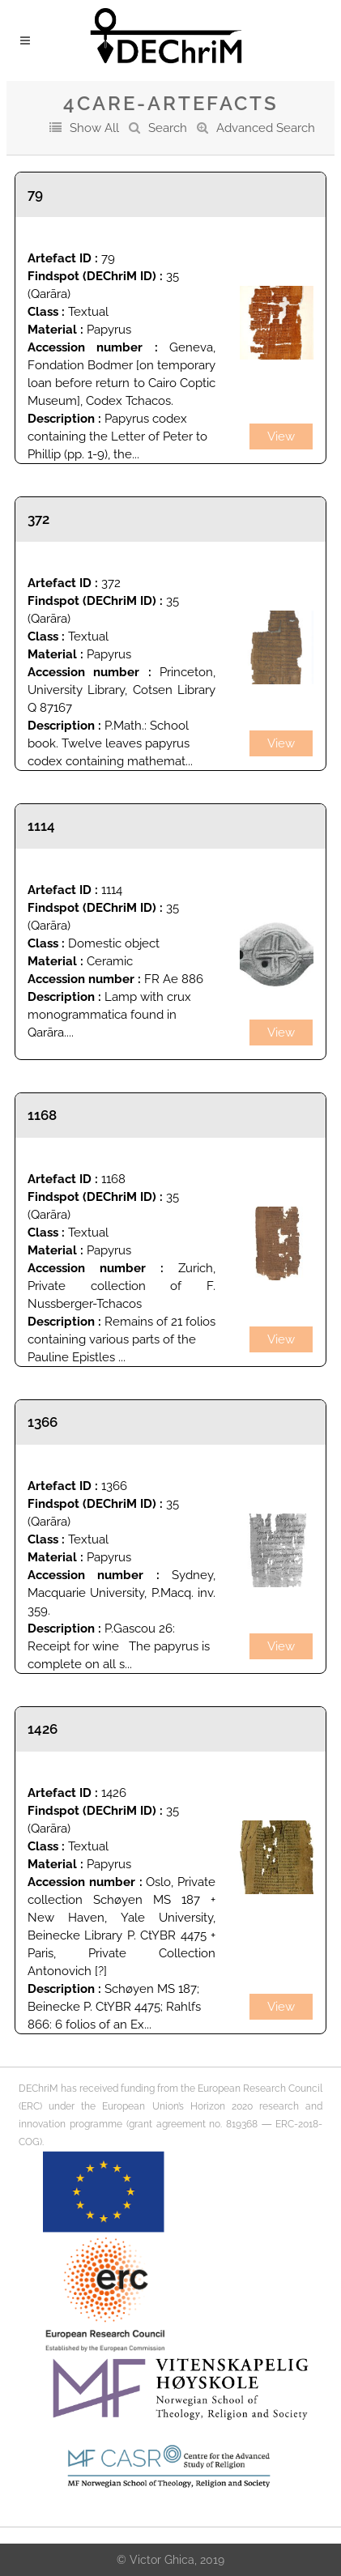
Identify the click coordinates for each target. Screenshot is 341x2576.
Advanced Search (265, 128)
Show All (94, 128)
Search (167, 128)
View (281, 436)
